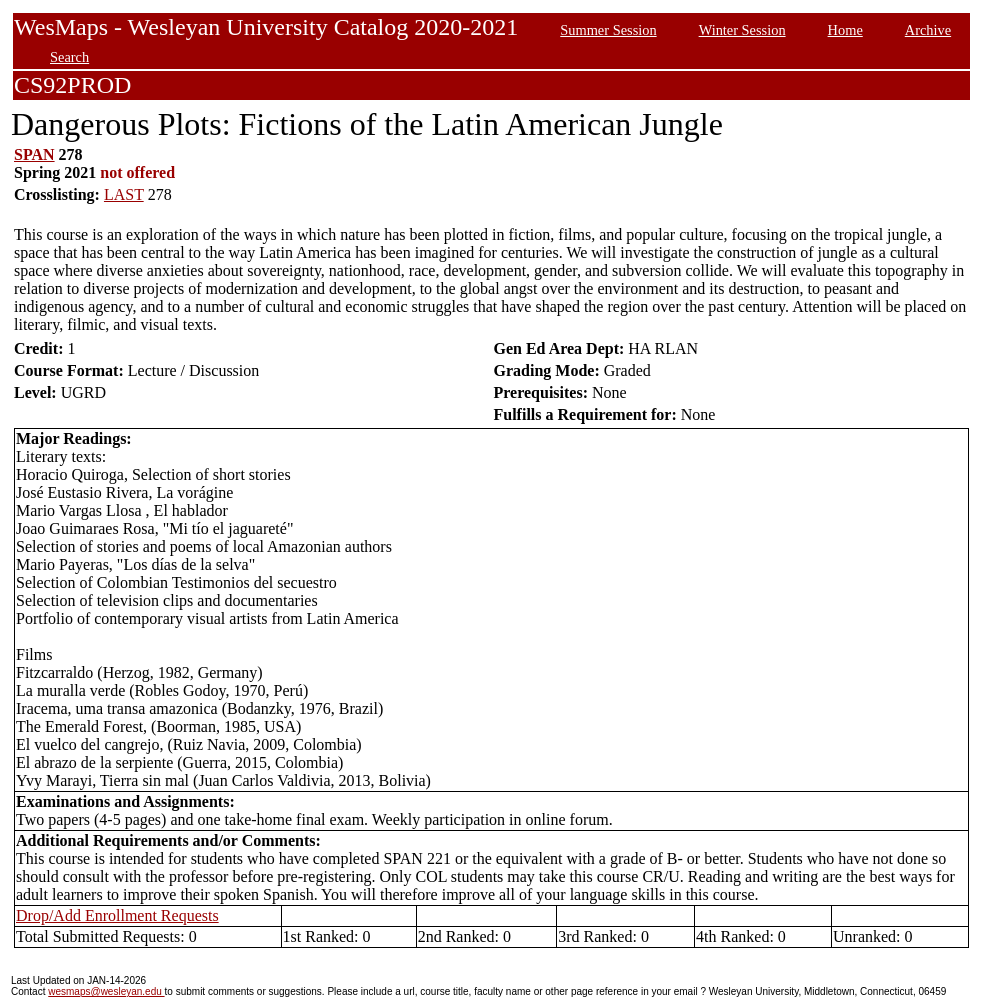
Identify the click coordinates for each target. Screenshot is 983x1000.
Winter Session (742, 30)
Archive (928, 30)
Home (845, 30)
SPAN (34, 154)
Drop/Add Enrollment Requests (117, 915)
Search (69, 57)
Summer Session (608, 30)
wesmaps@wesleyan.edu (106, 991)
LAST (124, 194)
